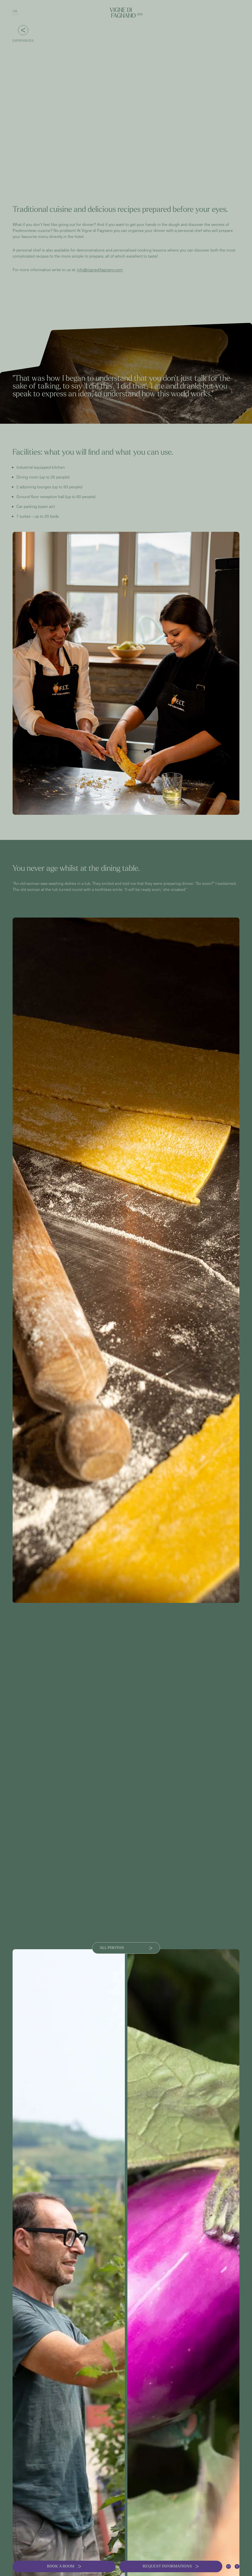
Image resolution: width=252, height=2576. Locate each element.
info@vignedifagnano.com (100, 269)
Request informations (171, 2566)
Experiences (23, 33)
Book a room (64, 2566)
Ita (15, 11)
